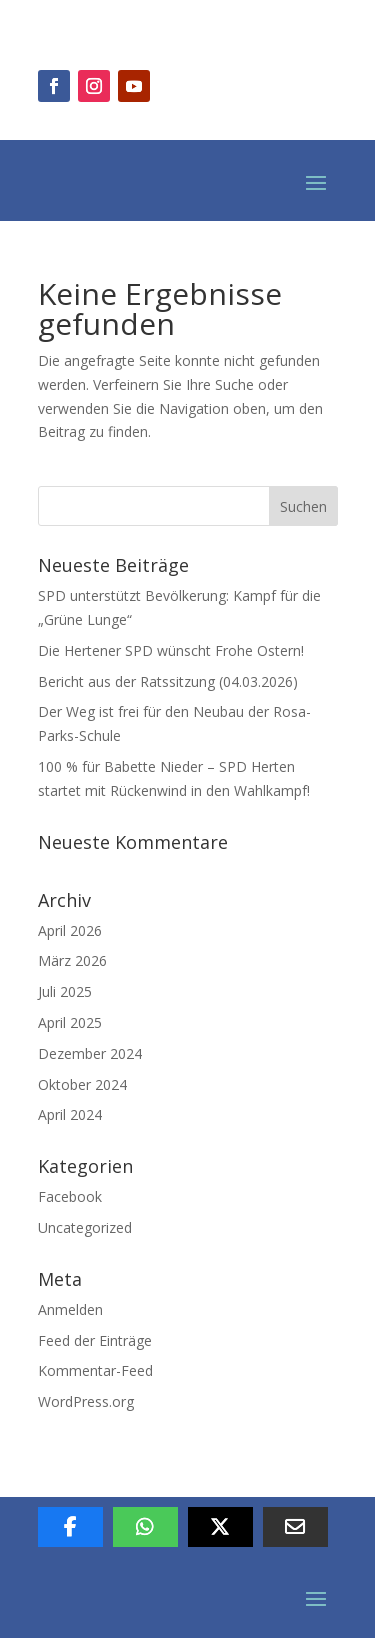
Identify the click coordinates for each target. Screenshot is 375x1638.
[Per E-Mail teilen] (295, 1527)
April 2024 (70, 1114)
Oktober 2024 (82, 1084)
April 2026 (70, 930)
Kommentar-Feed (95, 1370)
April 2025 (70, 1022)
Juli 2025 (65, 991)
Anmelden (70, 1309)
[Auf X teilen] (220, 1527)
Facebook (70, 1196)
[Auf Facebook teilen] (70, 1527)
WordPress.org (86, 1401)
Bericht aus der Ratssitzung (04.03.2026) (168, 681)
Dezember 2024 (90, 1053)
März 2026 (72, 960)
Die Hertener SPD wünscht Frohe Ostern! (171, 650)
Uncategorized (85, 1227)
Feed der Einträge (95, 1340)
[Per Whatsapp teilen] (145, 1527)
